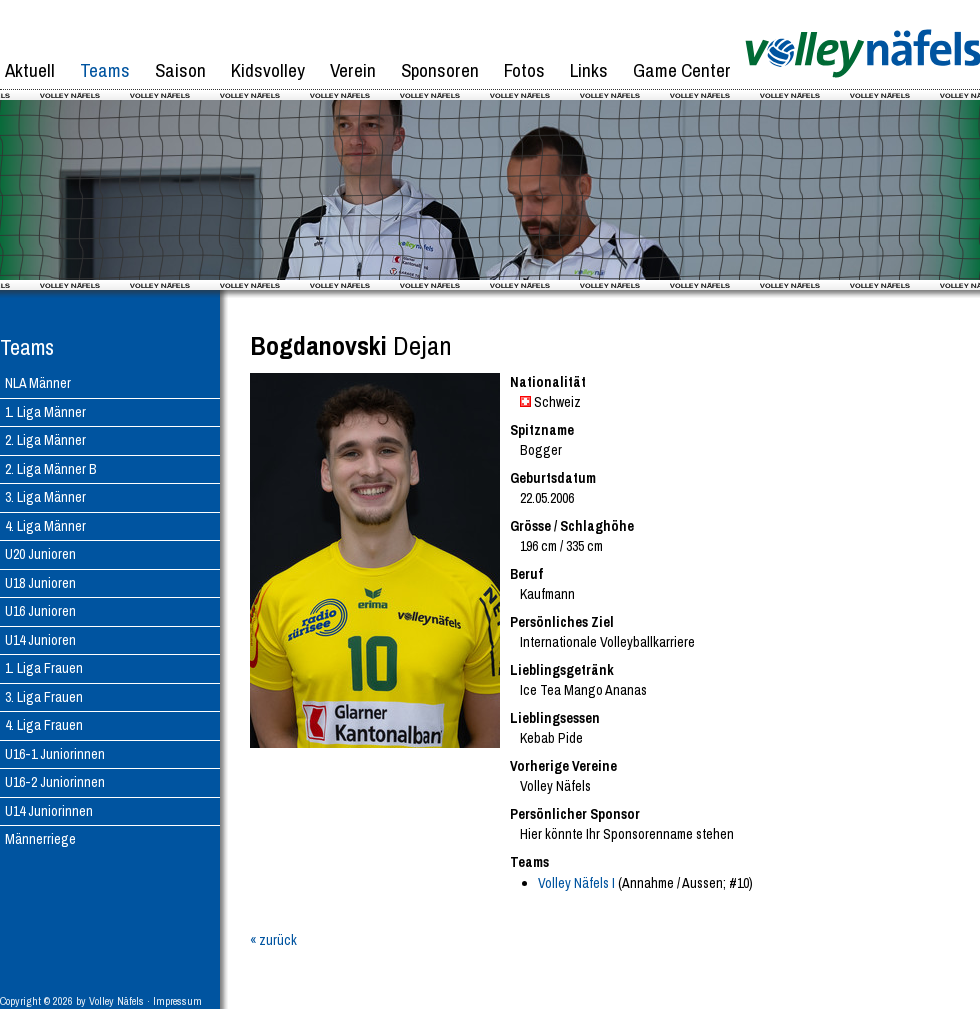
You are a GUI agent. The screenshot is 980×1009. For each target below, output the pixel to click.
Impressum (177, 1001)
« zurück (273, 940)
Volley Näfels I (576, 883)
